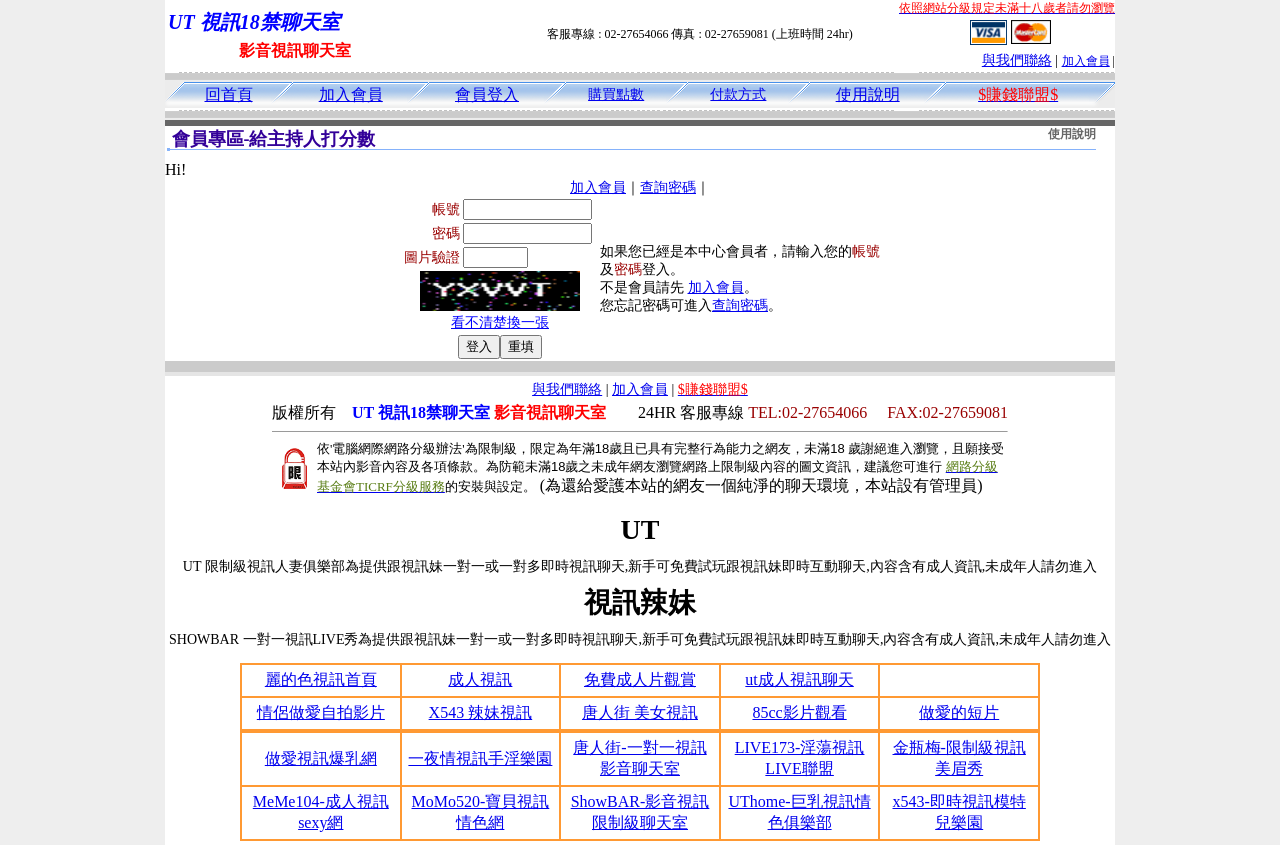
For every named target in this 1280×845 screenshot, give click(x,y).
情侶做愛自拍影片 (321, 712)
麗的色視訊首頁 (321, 679)
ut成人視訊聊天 (799, 679)
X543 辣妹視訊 (481, 712)
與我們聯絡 (1017, 60)
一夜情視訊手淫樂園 (480, 758)
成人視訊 (480, 679)
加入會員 (1086, 61)
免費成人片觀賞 (640, 679)
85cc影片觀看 (799, 712)
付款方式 (738, 94)
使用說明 (868, 94)
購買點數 (616, 94)
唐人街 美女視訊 (640, 712)
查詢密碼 (668, 187)
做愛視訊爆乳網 (321, 758)
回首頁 (229, 94)
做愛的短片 (959, 712)
